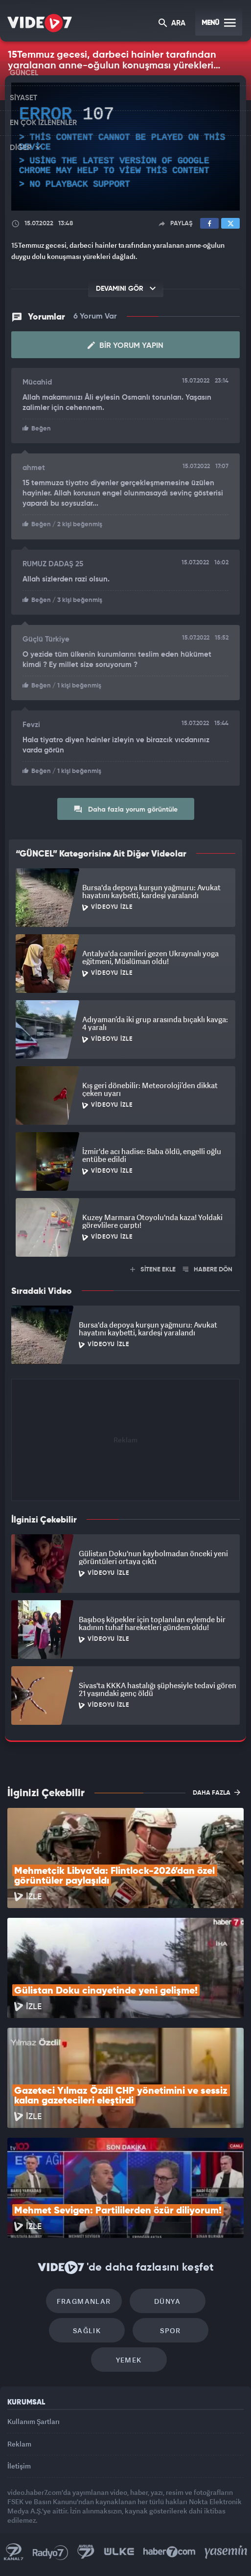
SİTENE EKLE (153, 1270)
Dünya (167, 2301)
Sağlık (87, 2330)
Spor (170, 2330)
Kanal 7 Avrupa (86, 2552)
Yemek (129, 2359)
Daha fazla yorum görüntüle (125, 809)
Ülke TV (119, 2552)
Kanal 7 (13, 2552)
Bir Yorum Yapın (125, 345)
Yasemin (226, 2552)
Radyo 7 (50, 2552)
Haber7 (169, 2552)
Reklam (19, 2443)
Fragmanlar (84, 2301)
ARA (172, 24)
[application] (125, 147)
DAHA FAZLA (216, 1792)
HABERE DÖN (207, 1270)
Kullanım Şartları (33, 2421)
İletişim (19, 2465)
